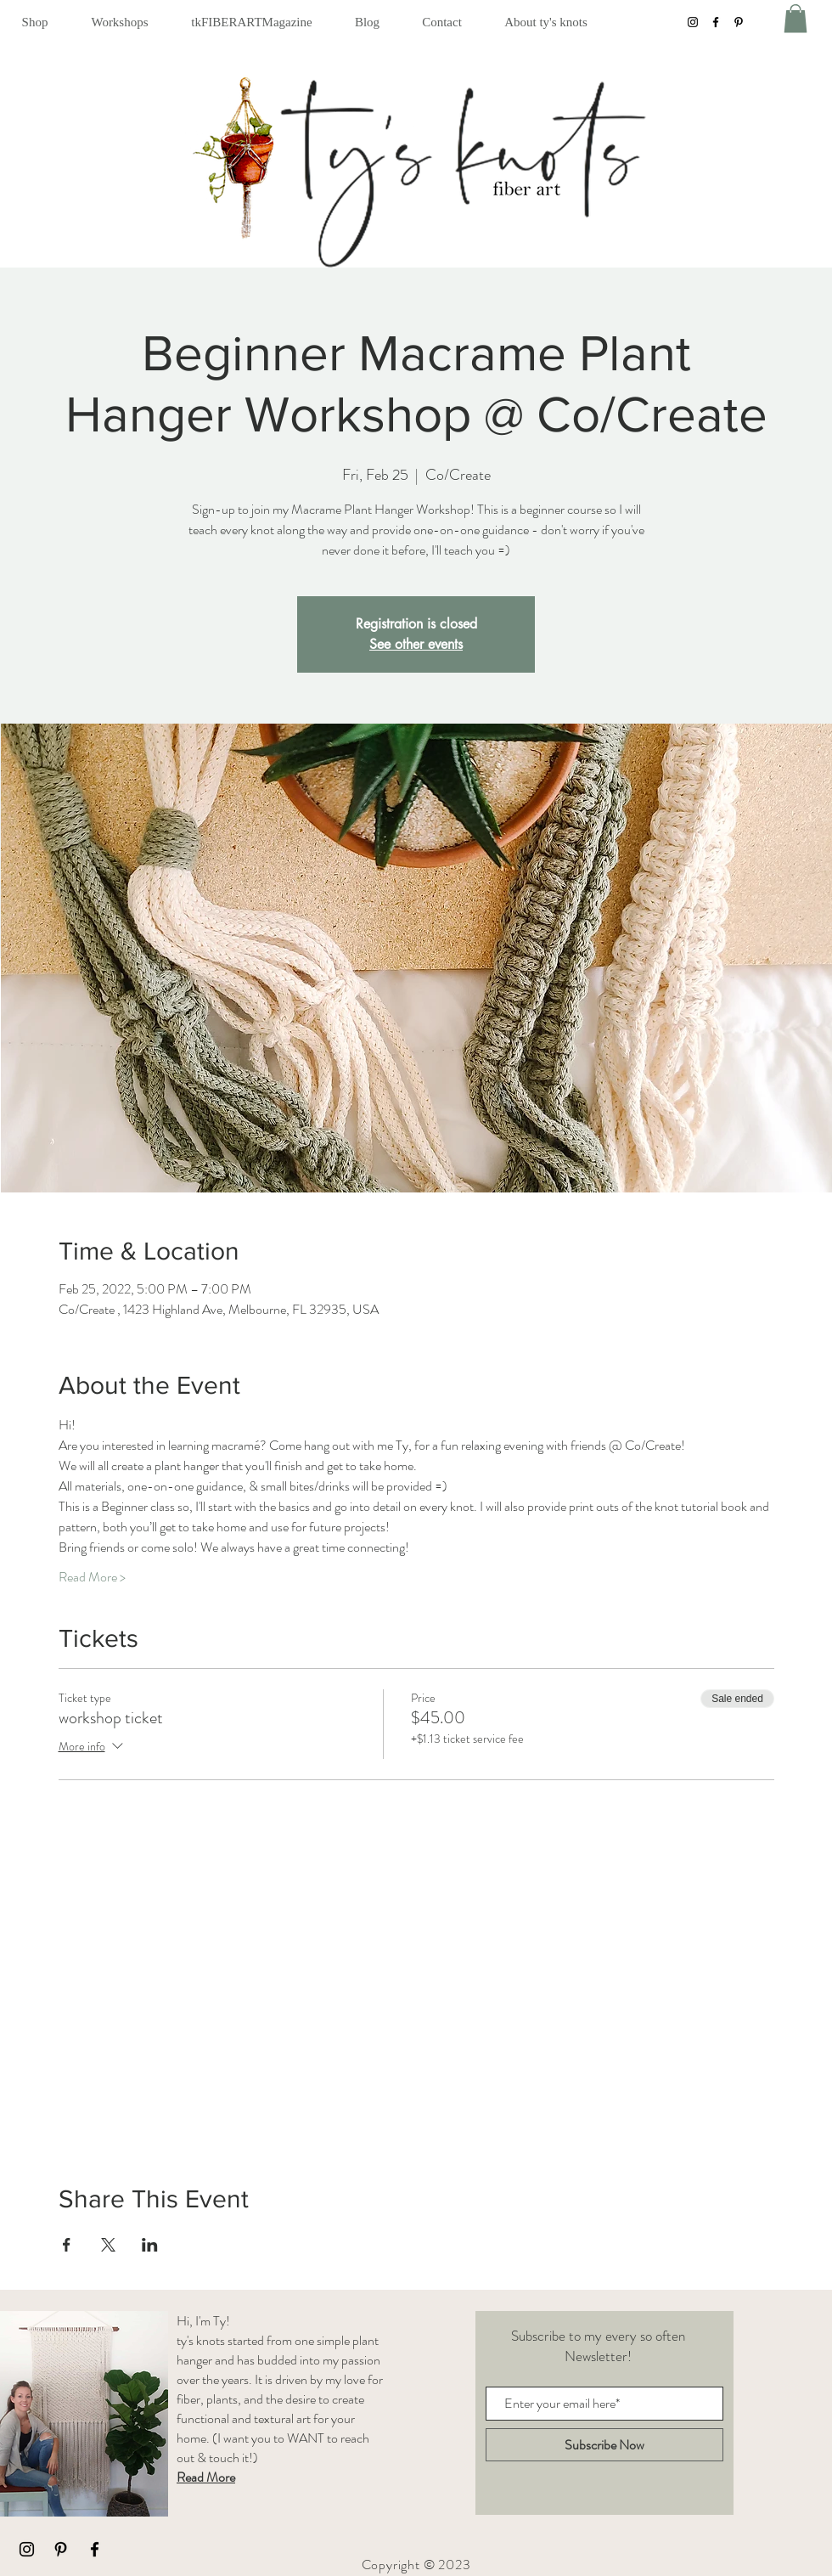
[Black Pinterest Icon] (60, 2549)
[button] (35, 22)
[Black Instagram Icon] (27, 2549)
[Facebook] (715, 22)
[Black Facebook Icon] (94, 2549)
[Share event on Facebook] (67, 2245)
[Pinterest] (738, 22)
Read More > (92, 1577)
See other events (416, 644)
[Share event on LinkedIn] (150, 2245)
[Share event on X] (108, 2245)
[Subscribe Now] (604, 2444)
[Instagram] (693, 22)
